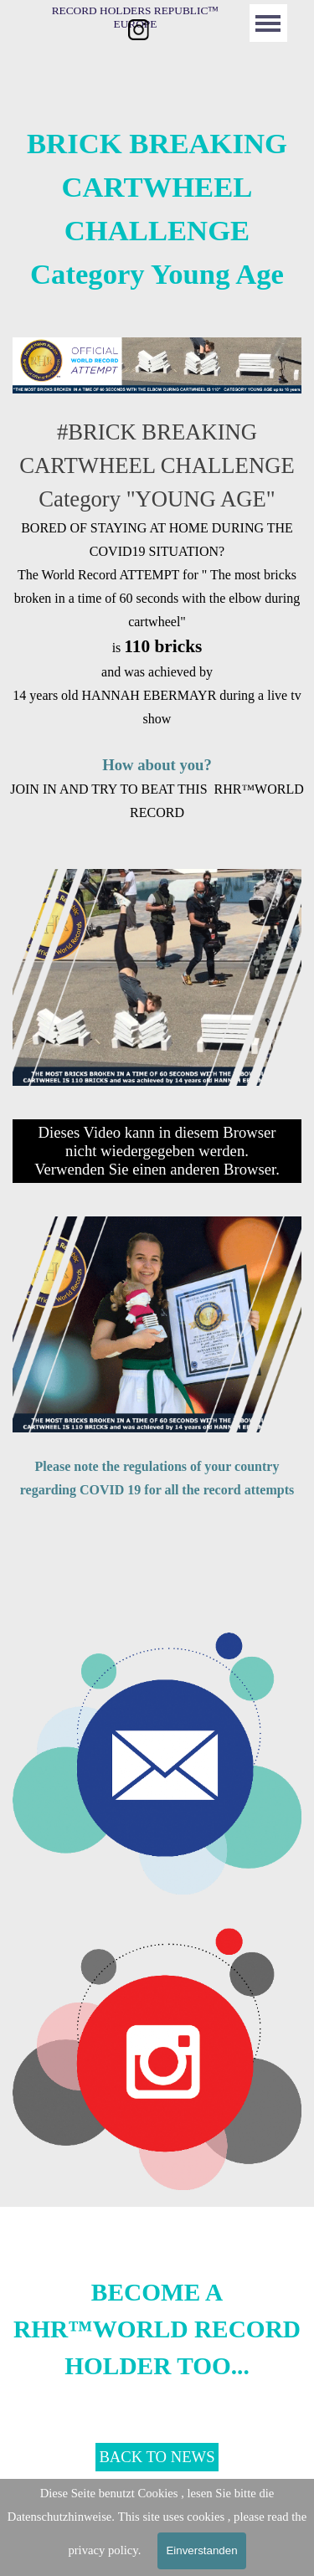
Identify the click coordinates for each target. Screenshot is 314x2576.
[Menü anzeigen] (268, 23)
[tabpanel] (157, 208)
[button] (157, 1632)
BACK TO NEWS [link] (156, 2456)
